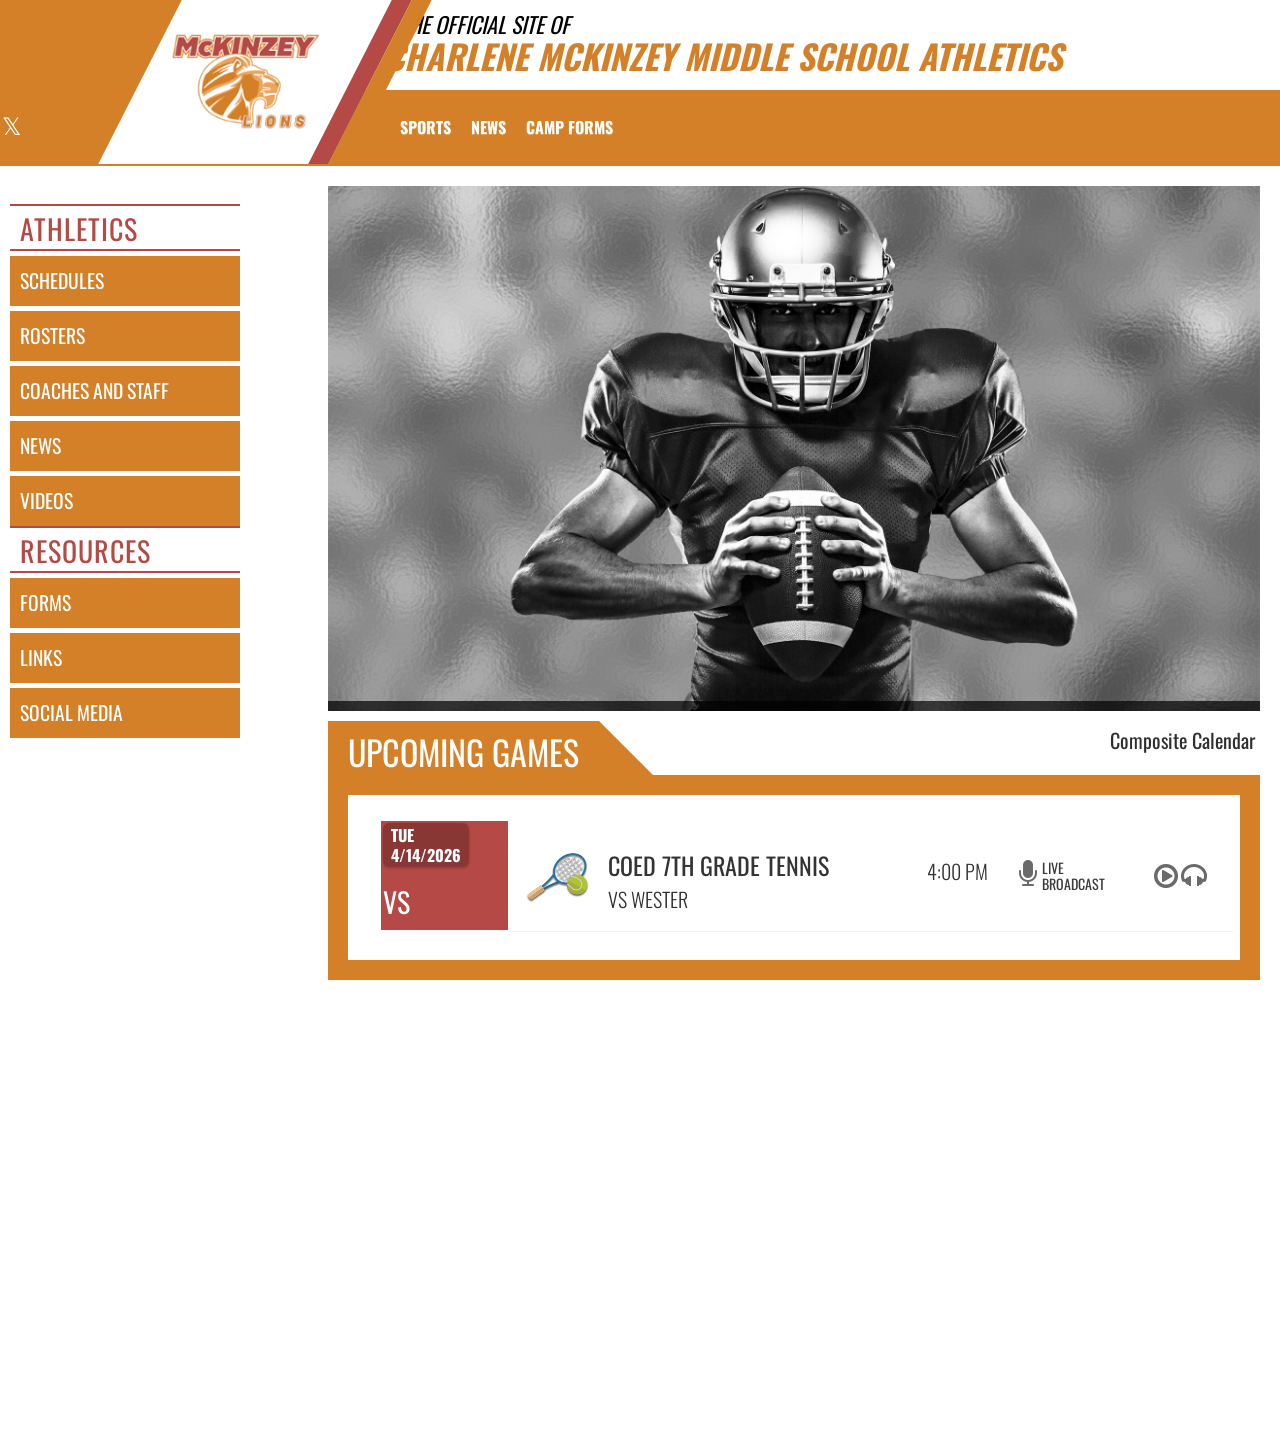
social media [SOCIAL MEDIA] (71, 712)
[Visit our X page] (10, 128)
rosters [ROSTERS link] (52, 335)
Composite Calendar (1182, 740)
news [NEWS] (40, 445)
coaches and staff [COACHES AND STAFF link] (94, 390)
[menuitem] (488, 127)
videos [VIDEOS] (46, 500)
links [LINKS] (41, 657)
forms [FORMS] (45, 602)
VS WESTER (648, 899)
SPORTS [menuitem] (425, 127)
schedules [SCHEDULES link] (62, 280)
